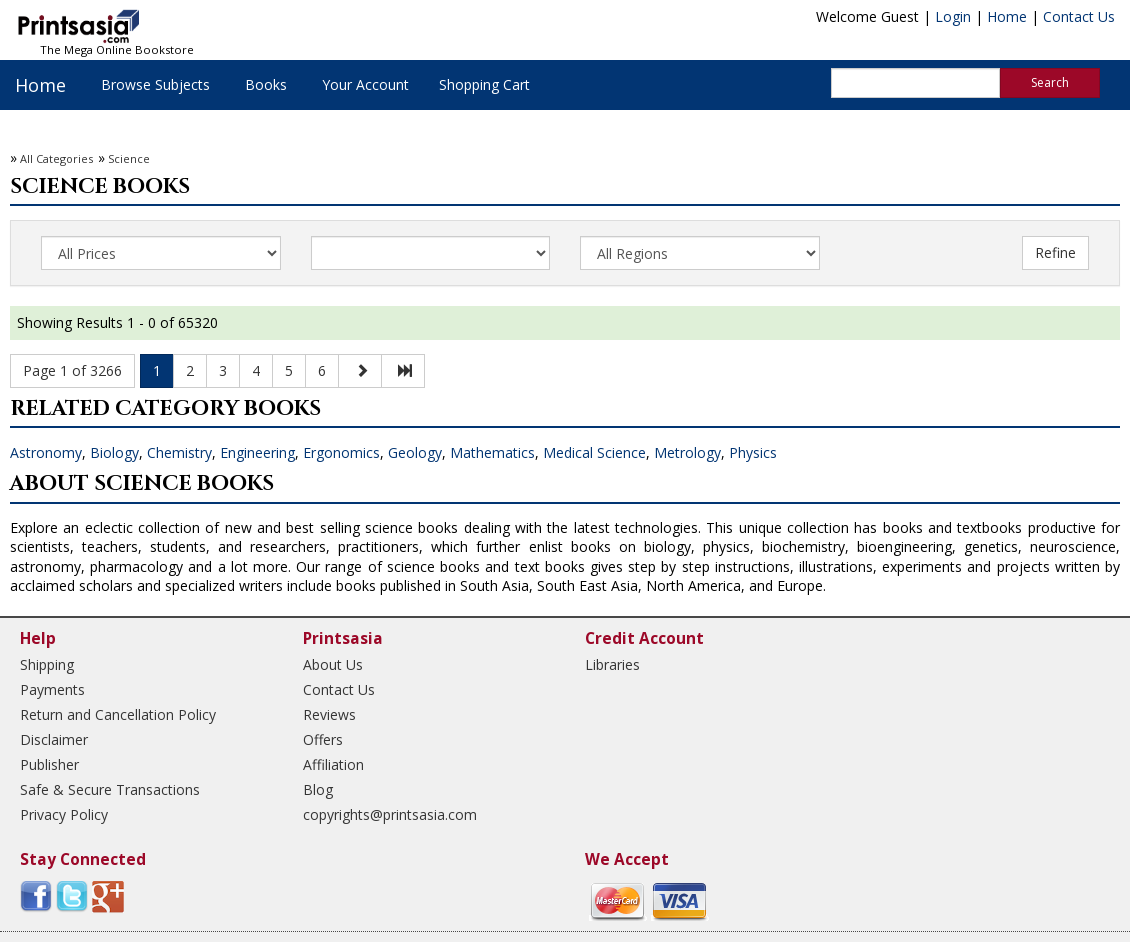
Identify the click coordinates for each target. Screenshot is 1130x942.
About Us (333, 664)
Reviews (329, 714)
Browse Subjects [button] (155, 84)
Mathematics (492, 452)
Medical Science (594, 452)
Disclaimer (54, 739)
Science (129, 158)
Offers (323, 739)
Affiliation (333, 764)
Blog (318, 789)
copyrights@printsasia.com (390, 814)
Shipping (47, 664)
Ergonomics (341, 452)
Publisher (49, 764)
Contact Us (1079, 16)
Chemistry (179, 452)
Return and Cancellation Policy (118, 714)
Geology (415, 452)
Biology (114, 452)
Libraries (612, 664)
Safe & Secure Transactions (110, 789)
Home (1007, 16)
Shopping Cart (484, 84)
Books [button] (266, 84)
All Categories (56, 158)
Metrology (687, 452)
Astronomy (46, 452)
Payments (52, 689)
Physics (753, 452)
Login (953, 16)
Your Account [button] (365, 84)
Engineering (257, 452)
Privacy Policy (64, 814)
